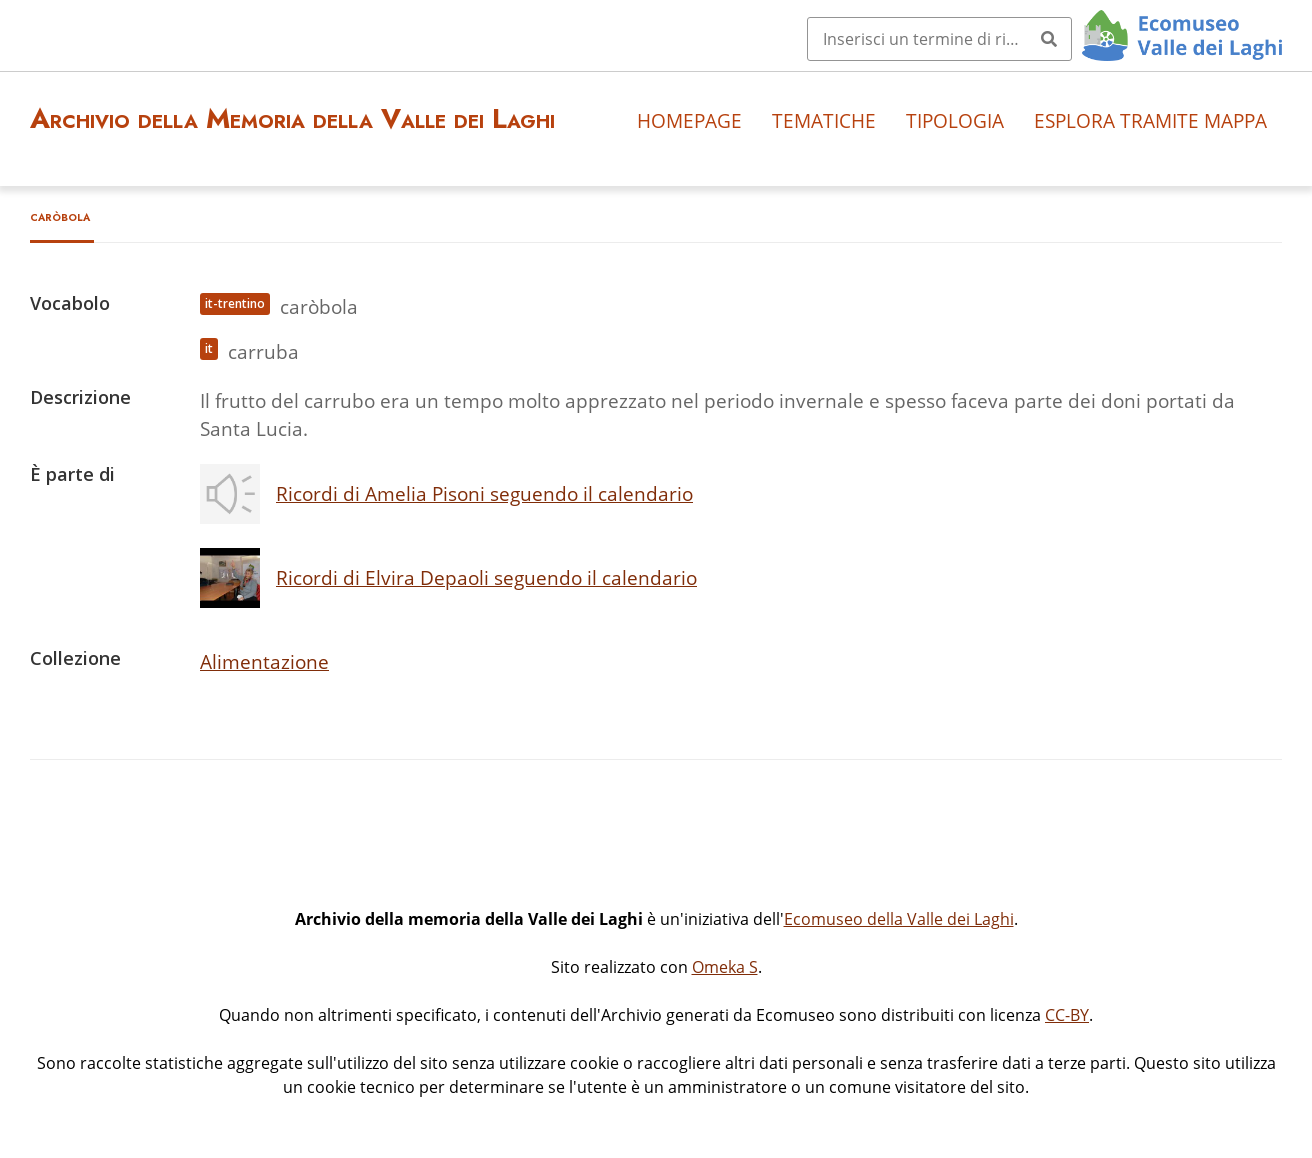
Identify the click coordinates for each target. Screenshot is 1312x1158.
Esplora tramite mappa (1150, 120)
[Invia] (1049, 39)
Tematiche (824, 120)
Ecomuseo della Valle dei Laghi (899, 919)
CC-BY (1067, 1015)
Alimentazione (264, 661)
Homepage (689, 120)
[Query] (939, 39)
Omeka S (725, 967)
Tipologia (955, 120)
